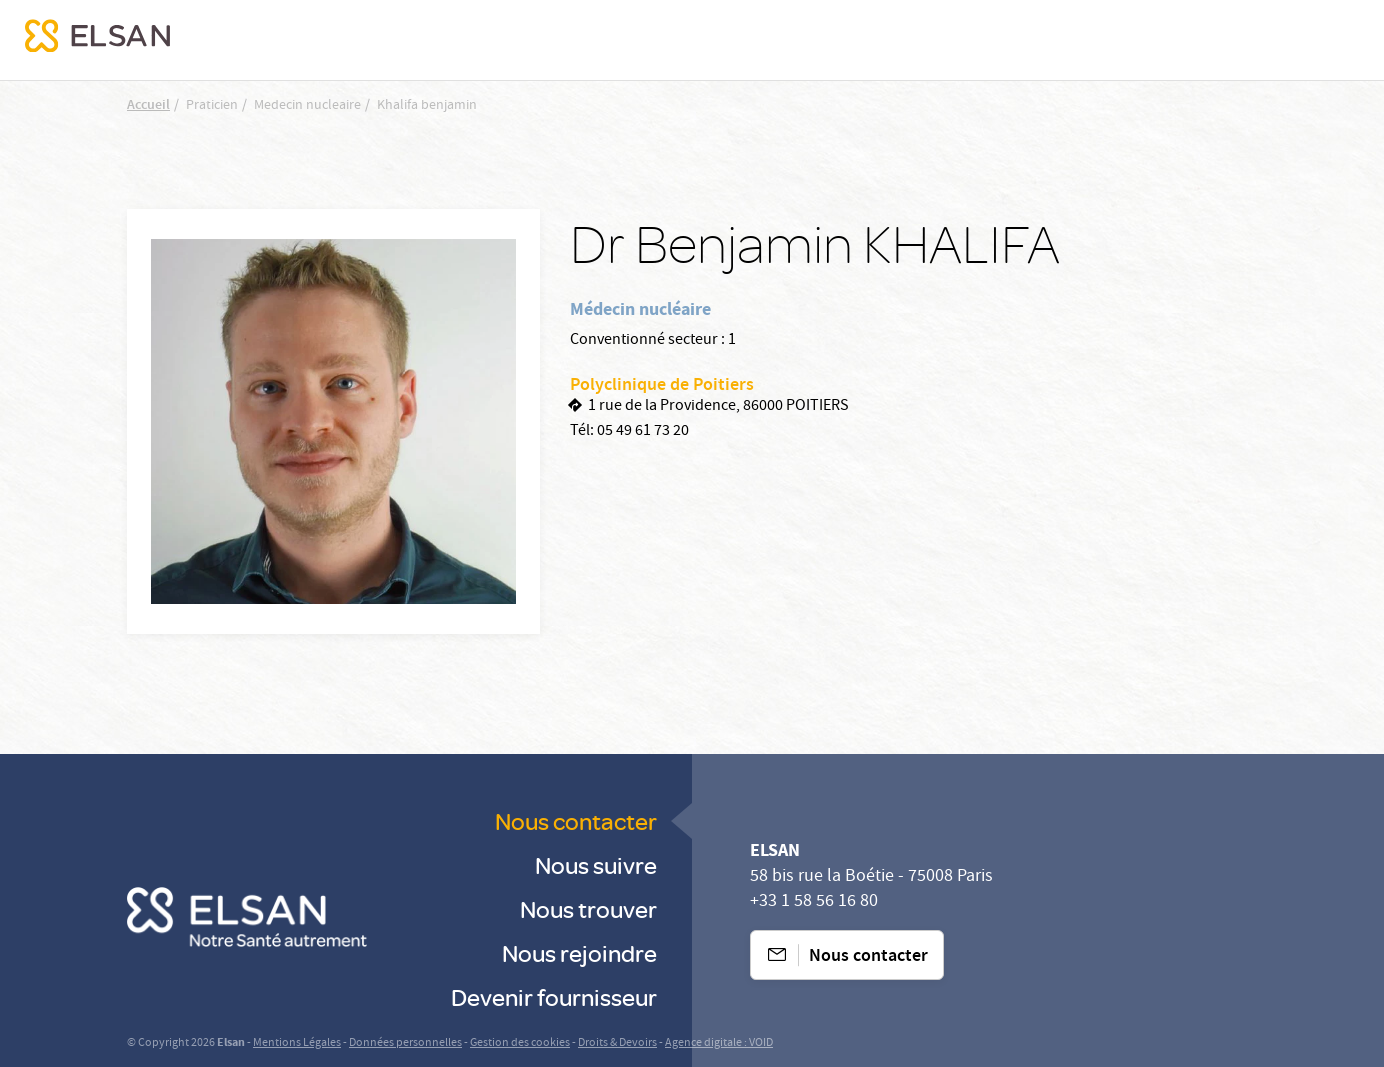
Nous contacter (576, 820)
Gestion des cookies (520, 1043)
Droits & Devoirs (617, 1043)
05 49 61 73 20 (643, 432)
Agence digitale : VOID (719, 1043)
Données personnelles (405, 1043)
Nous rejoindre (579, 952)
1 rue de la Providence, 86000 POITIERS (718, 407)
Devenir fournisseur (554, 996)
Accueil (148, 106)
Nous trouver (588, 908)
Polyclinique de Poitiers (662, 386)
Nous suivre (596, 864)
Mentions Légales (297, 1043)
